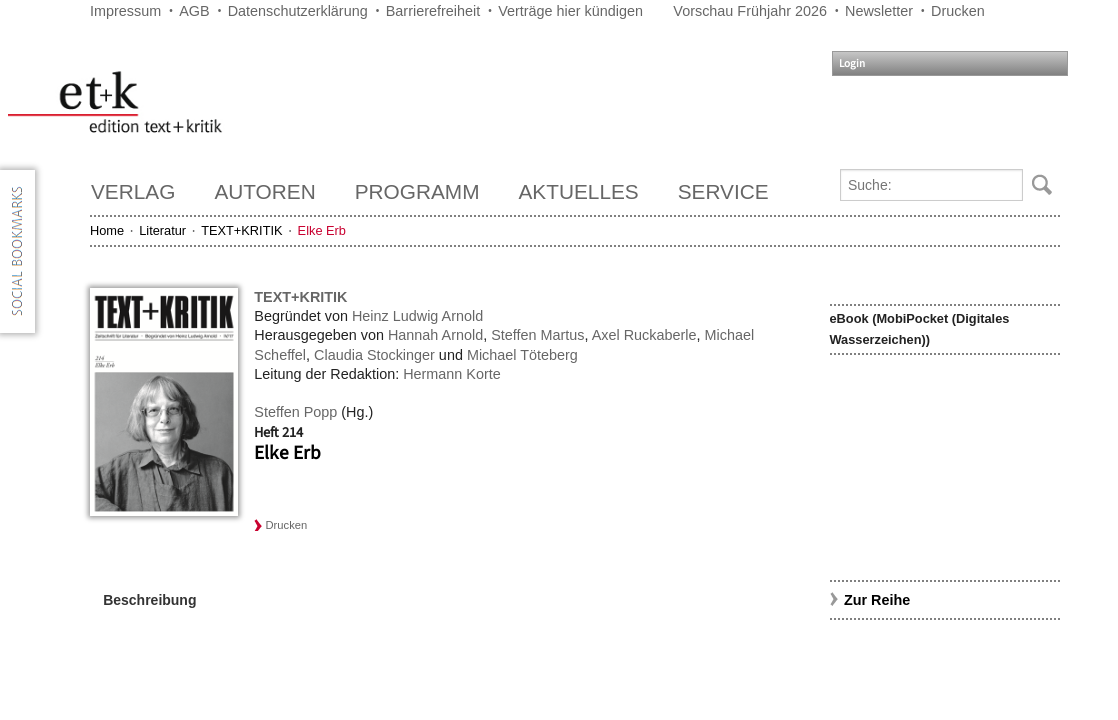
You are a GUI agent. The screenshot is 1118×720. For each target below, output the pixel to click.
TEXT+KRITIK (241, 230)
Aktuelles (579, 191)
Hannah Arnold (435, 335)
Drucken (958, 11)
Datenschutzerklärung (298, 11)
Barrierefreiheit (433, 11)
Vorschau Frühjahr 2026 (750, 11)
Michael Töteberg (522, 355)
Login (852, 63)
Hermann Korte (452, 374)
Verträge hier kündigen (570, 11)
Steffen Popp (295, 412)
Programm (417, 191)
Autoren (264, 191)
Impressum (125, 11)
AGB (194, 11)
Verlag (133, 191)
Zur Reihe (877, 600)
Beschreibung (149, 600)
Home (107, 230)
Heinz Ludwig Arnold (417, 316)
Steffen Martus (537, 335)
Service (723, 191)
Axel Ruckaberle (644, 335)
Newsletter (879, 11)
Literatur (162, 230)
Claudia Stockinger (374, 355)
